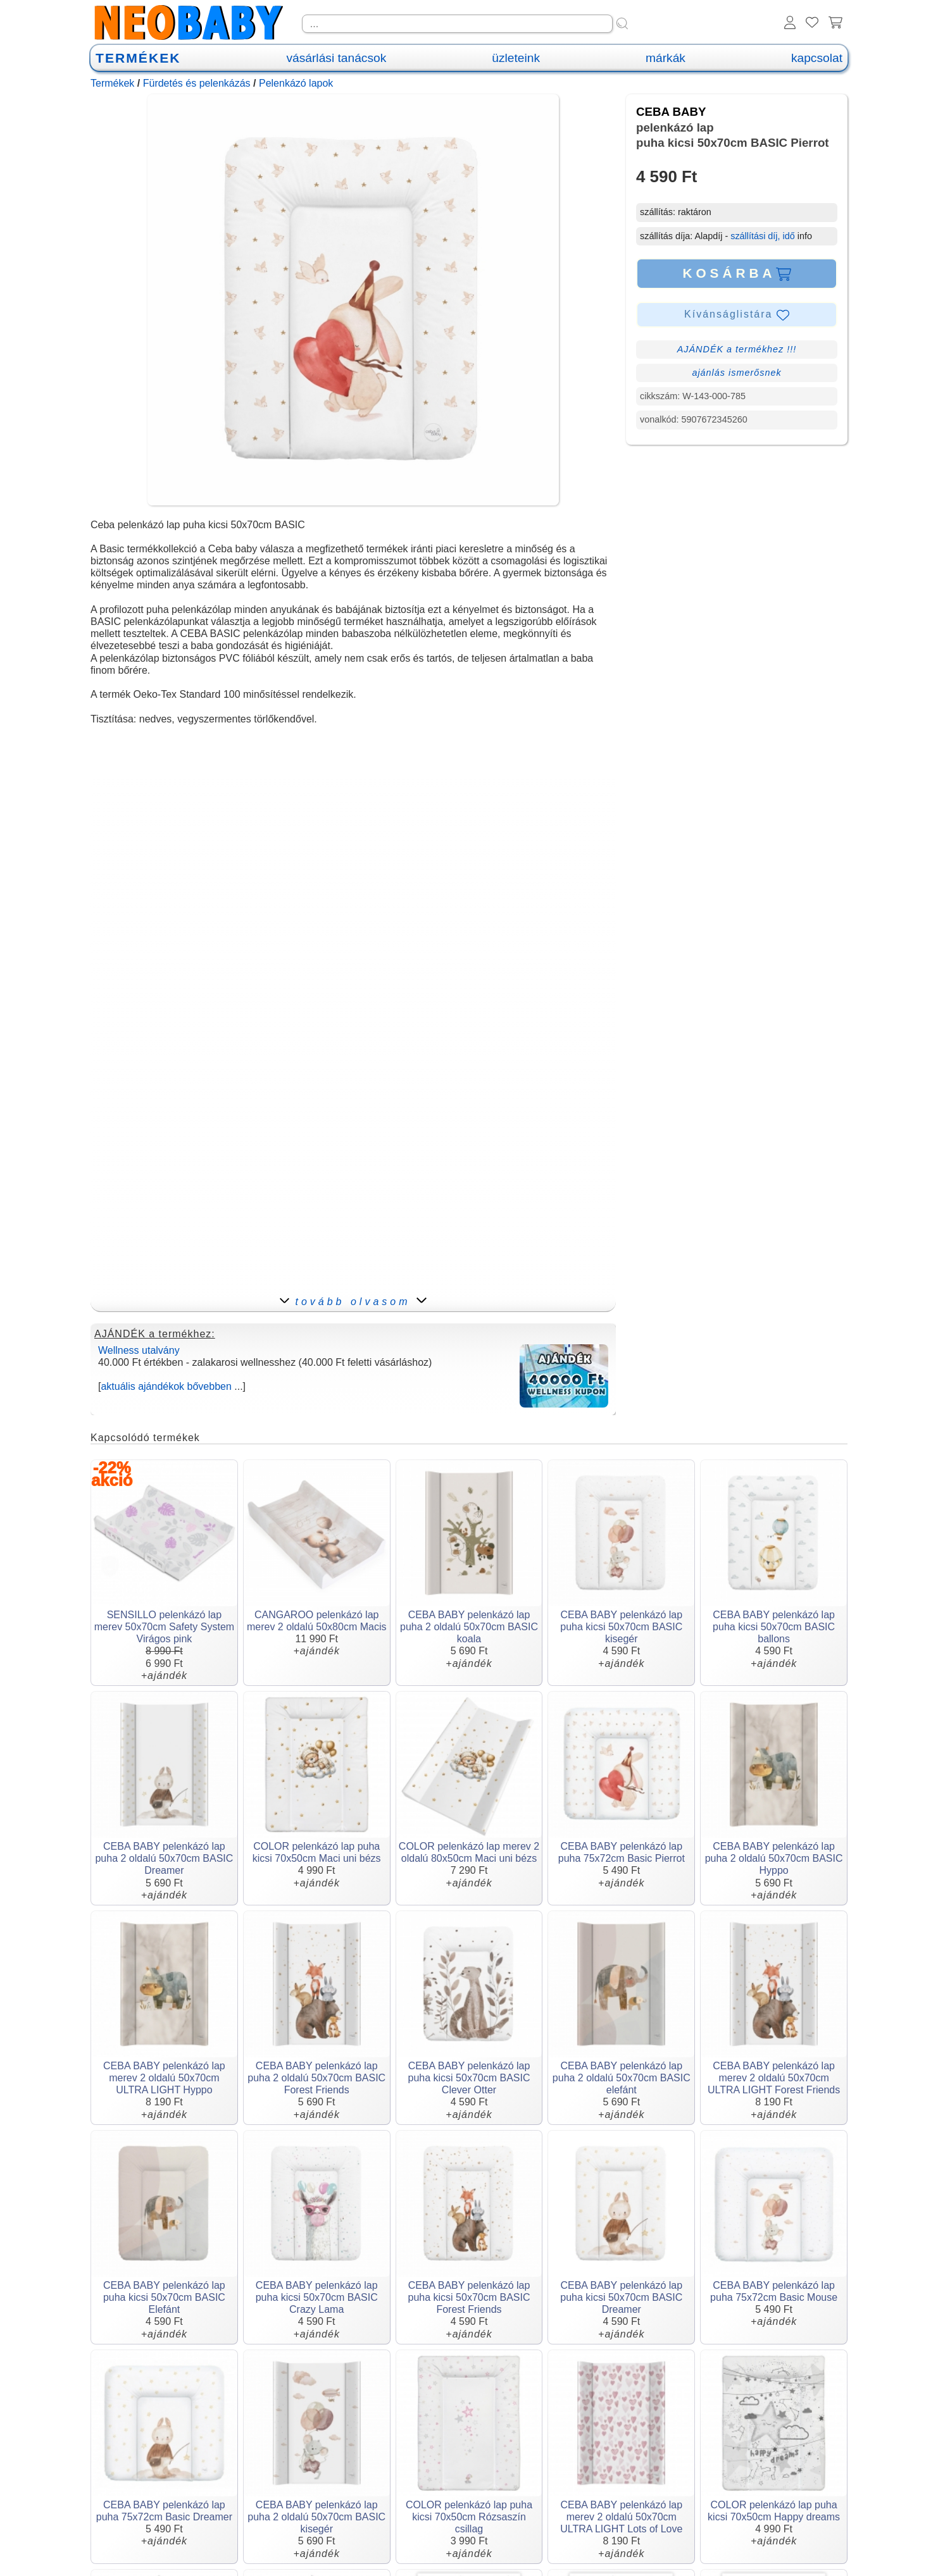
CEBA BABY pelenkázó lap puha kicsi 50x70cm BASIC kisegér (621, 1626)
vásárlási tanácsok (336, 58)
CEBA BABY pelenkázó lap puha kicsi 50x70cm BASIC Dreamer (621, 2297)
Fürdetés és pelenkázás (197, 83)
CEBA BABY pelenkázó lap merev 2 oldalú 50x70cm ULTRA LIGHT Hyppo (164, 2077)
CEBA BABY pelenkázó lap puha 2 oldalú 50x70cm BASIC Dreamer (164, 1858)
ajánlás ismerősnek (736, 373)
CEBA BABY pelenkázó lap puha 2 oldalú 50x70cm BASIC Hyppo (774, 1858)
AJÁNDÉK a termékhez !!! (737, 349)
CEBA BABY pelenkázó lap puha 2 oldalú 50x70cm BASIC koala (469, 1626)
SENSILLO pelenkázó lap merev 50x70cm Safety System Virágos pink (164, 1626)
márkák (665, 58)
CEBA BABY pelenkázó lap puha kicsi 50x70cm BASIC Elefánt (164, 2297)
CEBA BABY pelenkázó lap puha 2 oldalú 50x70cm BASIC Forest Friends (316, 2077)
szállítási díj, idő (762, 236)
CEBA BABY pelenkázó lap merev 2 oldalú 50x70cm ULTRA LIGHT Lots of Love (621, 2516)
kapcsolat (816, 58)
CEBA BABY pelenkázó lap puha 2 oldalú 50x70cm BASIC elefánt (622, 2077)
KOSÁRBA (736, 273)
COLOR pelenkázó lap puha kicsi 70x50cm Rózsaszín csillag (469, 2516)
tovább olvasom (352, 1301)
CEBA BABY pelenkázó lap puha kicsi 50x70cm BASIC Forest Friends (469, 2297)
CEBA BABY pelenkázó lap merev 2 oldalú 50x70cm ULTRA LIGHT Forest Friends (774, 2077)
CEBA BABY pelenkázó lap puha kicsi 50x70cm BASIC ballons (774, 1626)
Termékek (112, 83)
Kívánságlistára (736, 315)
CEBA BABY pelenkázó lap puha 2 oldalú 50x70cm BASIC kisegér (316, 2516)
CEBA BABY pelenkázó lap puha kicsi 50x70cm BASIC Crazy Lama (317, 2297)
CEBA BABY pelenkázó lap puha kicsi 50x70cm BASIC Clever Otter (469, 2077)
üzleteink (516, 58)
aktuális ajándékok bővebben (166, 1386)
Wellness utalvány (139, 1350)
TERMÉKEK (138, 58)
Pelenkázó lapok (296, 83)
